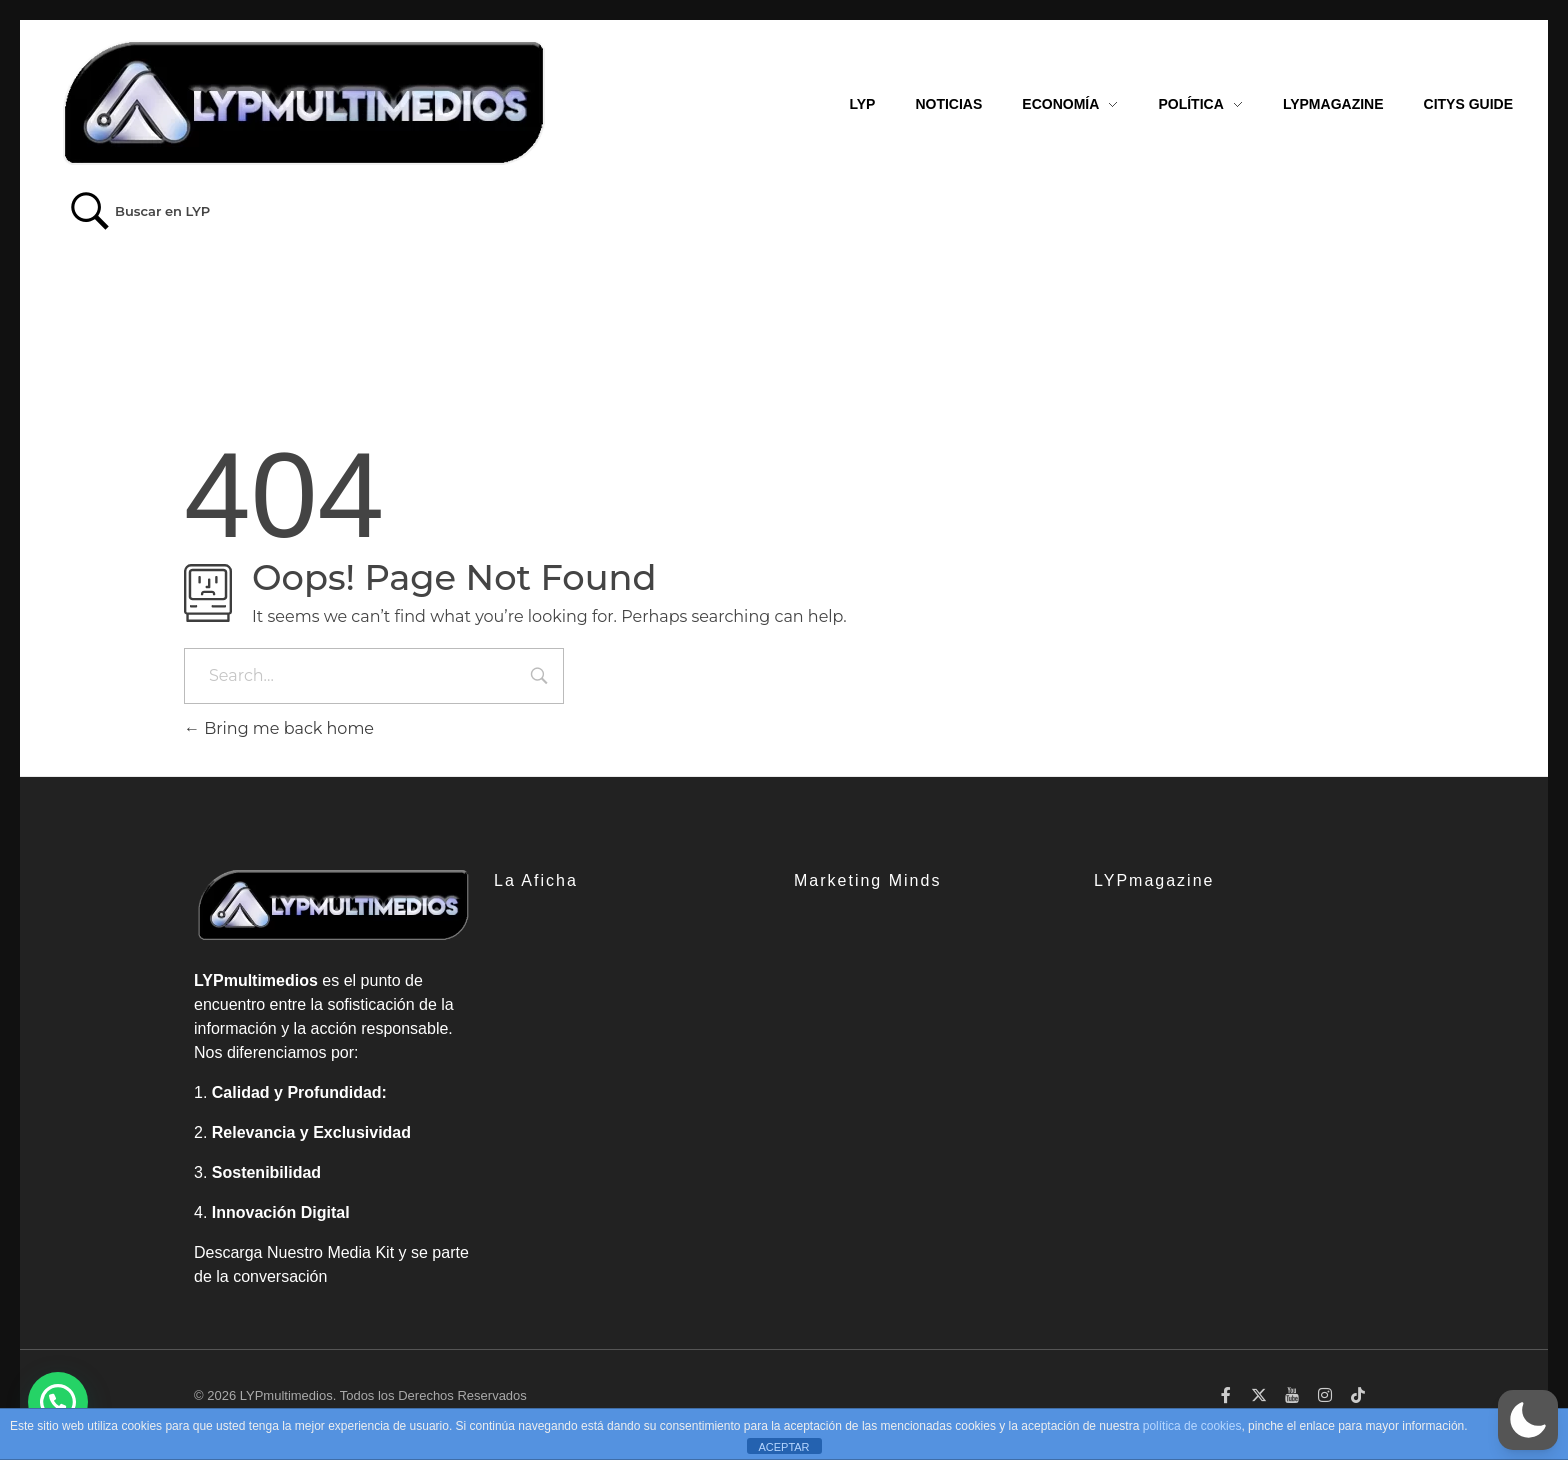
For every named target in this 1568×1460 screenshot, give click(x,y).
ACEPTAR (783, 1447)
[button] (1528, 1420)
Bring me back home (279, 728)
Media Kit (360, 1252)
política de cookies (1192, 1426)
